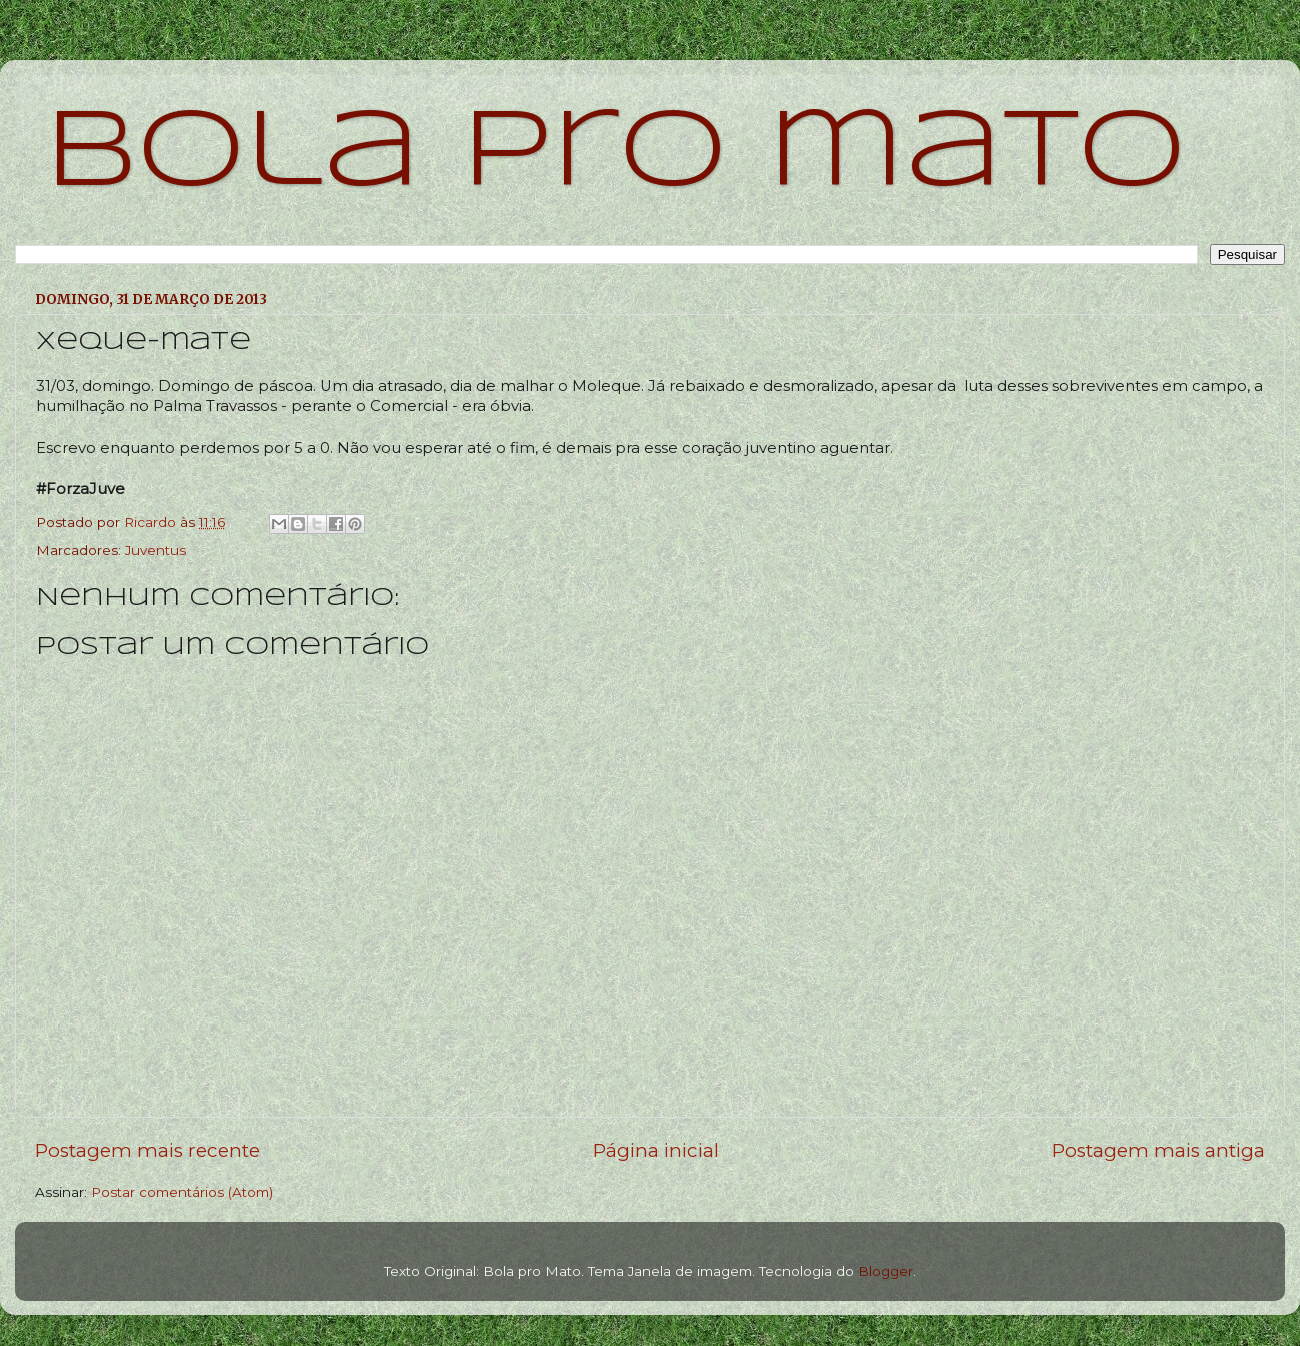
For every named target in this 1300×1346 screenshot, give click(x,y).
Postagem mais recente (147, 1150)
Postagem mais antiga (1158, 1150)
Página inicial (656, 1150)
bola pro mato (615, 154)
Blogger (885, 1271)
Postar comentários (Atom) (182, 1192)
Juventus (155, 550)
